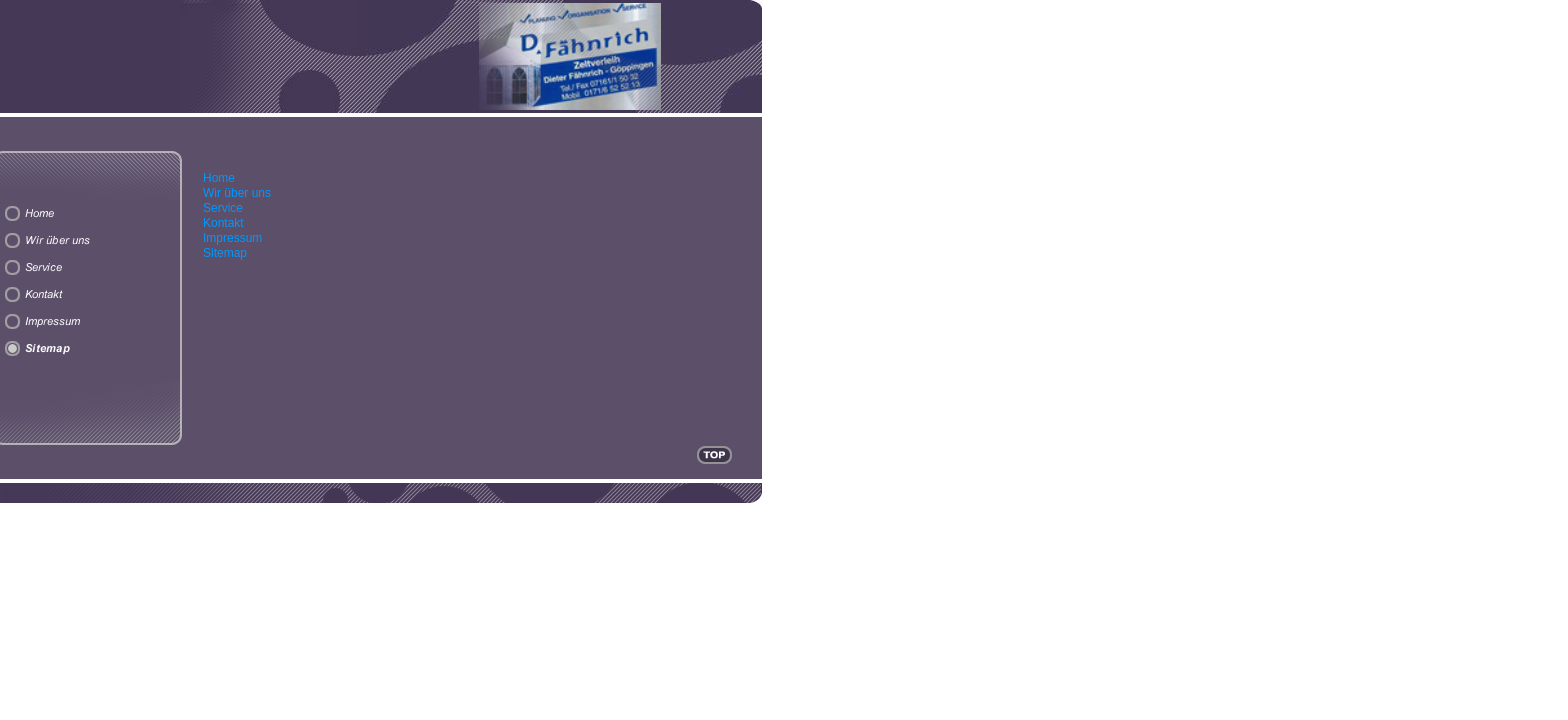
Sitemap (225, 253)
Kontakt (223, 223)
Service (223, 208)
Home (219, 178)
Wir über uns (237, 193)
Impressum (232, 238)
